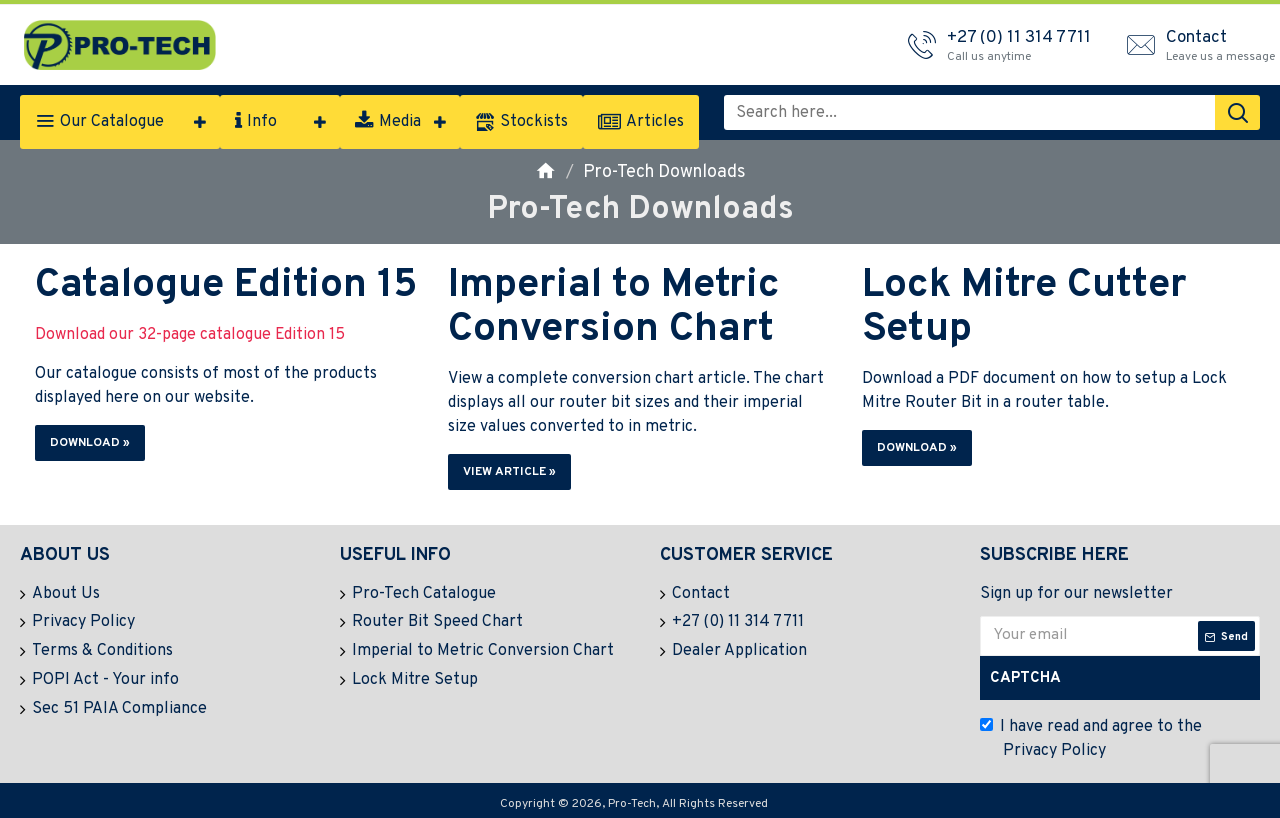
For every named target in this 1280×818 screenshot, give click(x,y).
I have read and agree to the (1091, 740)
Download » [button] (90, 443)
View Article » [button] (509, 472)
